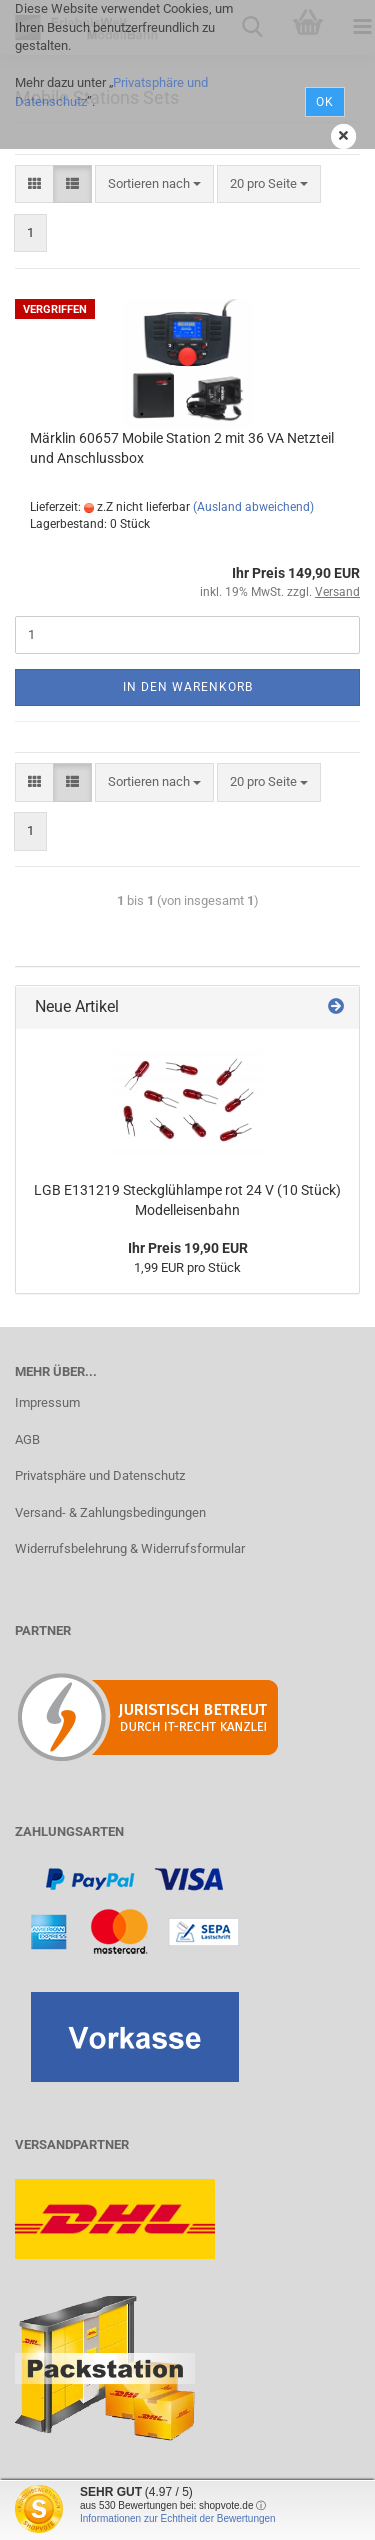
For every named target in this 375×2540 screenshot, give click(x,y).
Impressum (47, 1402)
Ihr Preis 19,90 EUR (188, 1248)
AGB (27, 1439)
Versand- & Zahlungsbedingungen (110, 1512)
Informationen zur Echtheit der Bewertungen (178, 2518)
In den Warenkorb (188, 687)
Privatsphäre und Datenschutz (100, 1475)
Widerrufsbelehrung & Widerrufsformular (130, 1548)
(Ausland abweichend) (253, 507)
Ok (325, 102)
